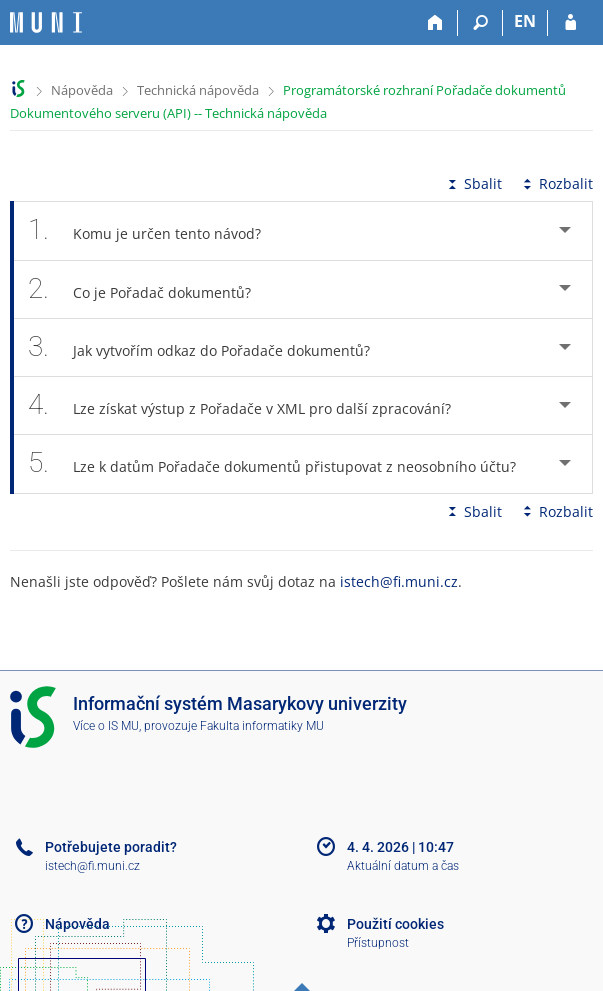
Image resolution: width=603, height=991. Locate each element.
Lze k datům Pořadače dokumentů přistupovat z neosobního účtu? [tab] (283, 463)
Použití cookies (395, 924)
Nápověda (82, 90)
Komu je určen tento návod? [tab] (155, 230)
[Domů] (435, 23)
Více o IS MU (106, 726)
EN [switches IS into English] (525, 21)
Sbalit (473, 183)
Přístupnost (378, 943)
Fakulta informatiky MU (262, 726)
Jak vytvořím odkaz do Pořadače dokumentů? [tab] (210, 347)
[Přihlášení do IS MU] (570, 23)
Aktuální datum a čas (403, 866)
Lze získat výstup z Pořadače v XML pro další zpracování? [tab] (250, 405)
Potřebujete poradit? (111, 847)
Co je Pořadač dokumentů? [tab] (150, 289)
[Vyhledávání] (480, 23)
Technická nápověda (198, 90)
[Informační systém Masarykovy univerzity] (46, 22)
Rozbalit (556, 183)
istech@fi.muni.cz (399, 581)
